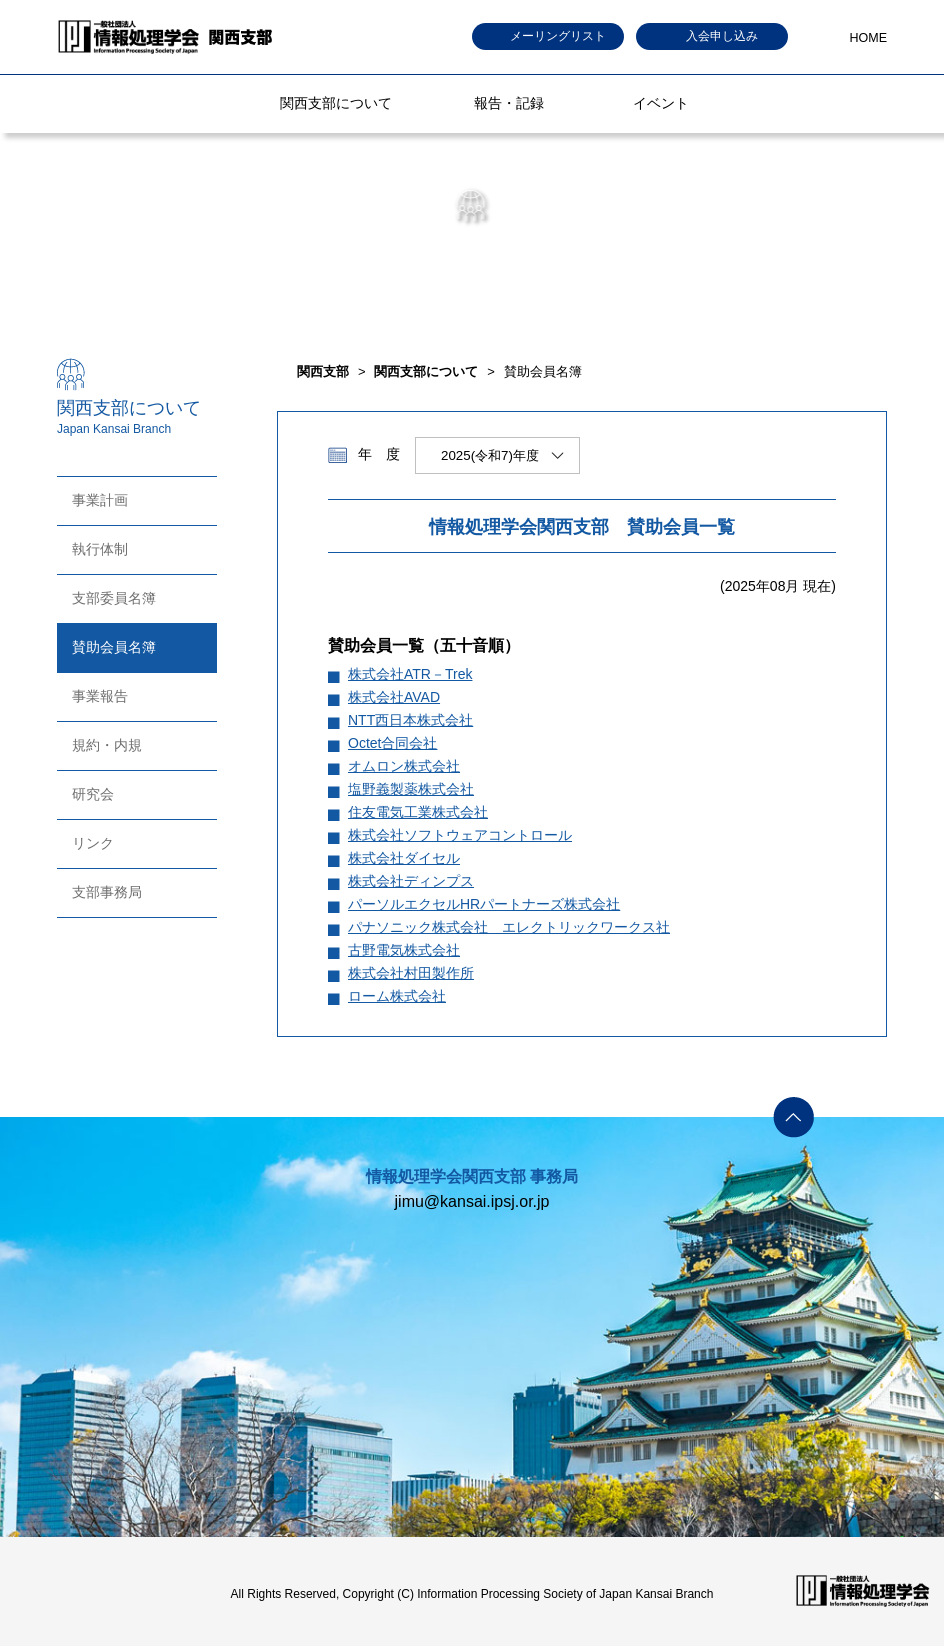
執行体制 (100, 549)
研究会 (93, 794)
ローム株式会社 (397, 996)
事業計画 (100, 500)
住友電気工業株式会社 (418, 812)
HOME (869, 38)
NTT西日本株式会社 (410, 720)
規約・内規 (107, 745)
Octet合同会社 (392, 743)
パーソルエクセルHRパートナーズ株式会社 (484, 904)
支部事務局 (107, 892)
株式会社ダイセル (404, 858)
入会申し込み (722, 36)
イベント (661, 103)
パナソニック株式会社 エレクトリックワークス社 (509, 927)
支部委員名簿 (114, 598)
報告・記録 (509, 103)
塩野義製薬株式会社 (411, 789)
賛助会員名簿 (114, 647)
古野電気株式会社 (404, 950)
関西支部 (323, 371)
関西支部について (336, 103)
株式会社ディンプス (411, 881)
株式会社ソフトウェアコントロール (460, 835)
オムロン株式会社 (404, 766)
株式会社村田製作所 (411, 973)
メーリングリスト (558, 36)
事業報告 (100, 696)
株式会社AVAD (394, 697)
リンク (93, 843)
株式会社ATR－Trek (410, 674)
